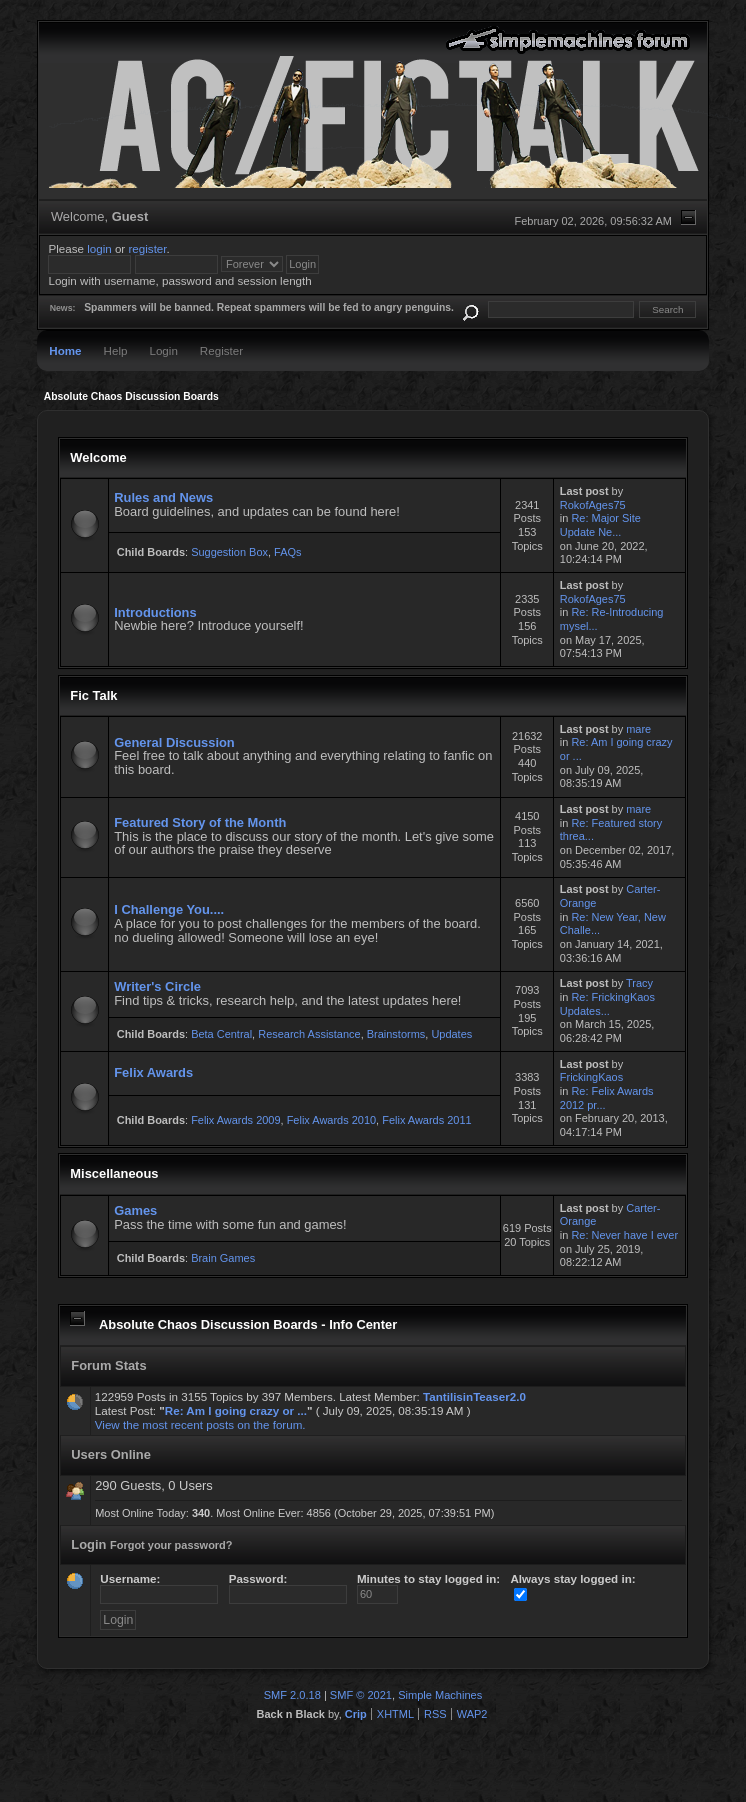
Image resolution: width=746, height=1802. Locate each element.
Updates (451, 1034)
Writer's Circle (157, 986)
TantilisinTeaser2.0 (474, 1396)
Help (116, 350)
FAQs (287, 552)
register (147, 248)
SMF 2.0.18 (292, 1695)
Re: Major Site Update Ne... (600, 525)
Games (135, 1210)
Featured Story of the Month (200, 822)
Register (221, 350)
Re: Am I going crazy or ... (236, 1410)
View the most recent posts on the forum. (200, 1424)
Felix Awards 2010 (331, 1120)
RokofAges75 (593, 505)
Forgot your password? (171, 1545)
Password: (288, 1586)
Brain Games (223, 1258)
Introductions (155, 612)
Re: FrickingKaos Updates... (607, 1004)
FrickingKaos (591, 1077)
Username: (159, 1586)
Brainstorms (396, 1034)
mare (638, 729)
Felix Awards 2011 (426, 1120)
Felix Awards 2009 (235, 1120)
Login (163, 350)
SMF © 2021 (361, 1695)
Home (65, 350)
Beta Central (221, 1034)
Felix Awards (153, 1072)
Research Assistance (309, 1034)
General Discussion (174, 742)
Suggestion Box (229, 552)
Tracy (639, 983)
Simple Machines (440, 1695)
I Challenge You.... (169, 909)
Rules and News (163, 497)
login (99, 248)
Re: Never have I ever (624, 1235)
